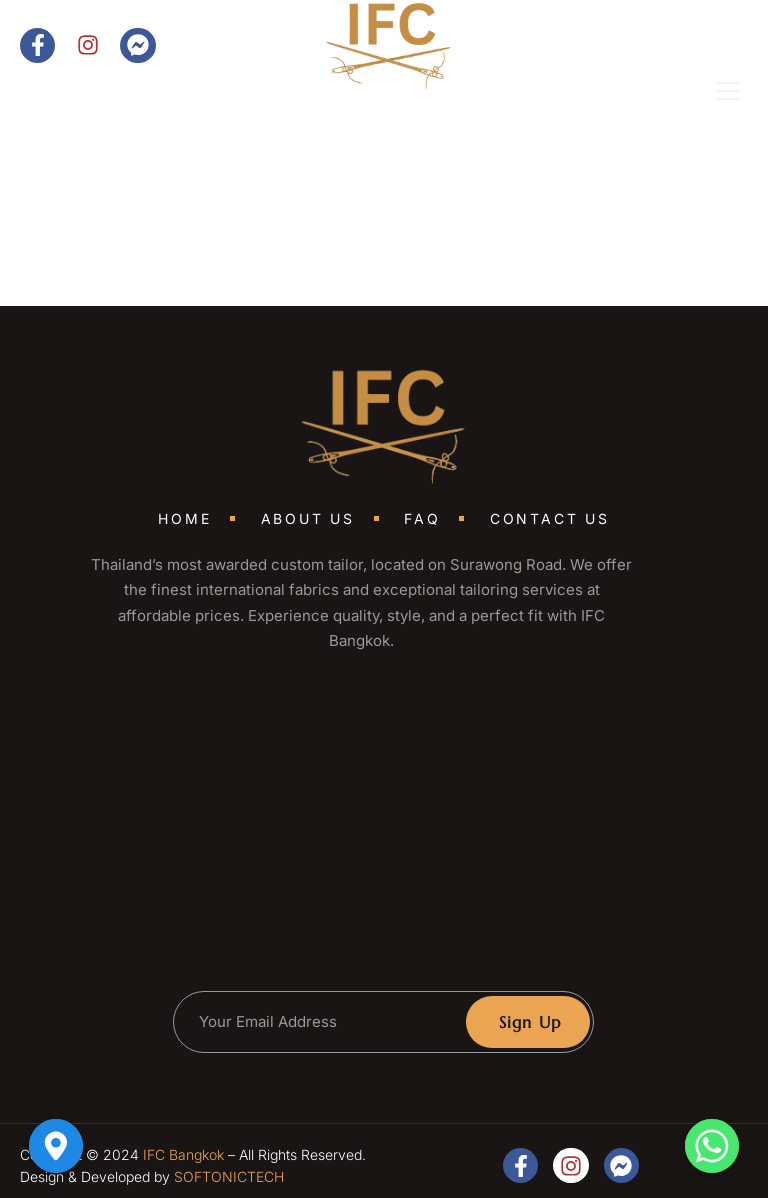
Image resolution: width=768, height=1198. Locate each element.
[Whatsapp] (712, 1146)
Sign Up (530, 1022)
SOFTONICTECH (229, 1176)
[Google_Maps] (56, 1146)
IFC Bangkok (183, 1154)
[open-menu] (714, 93)
